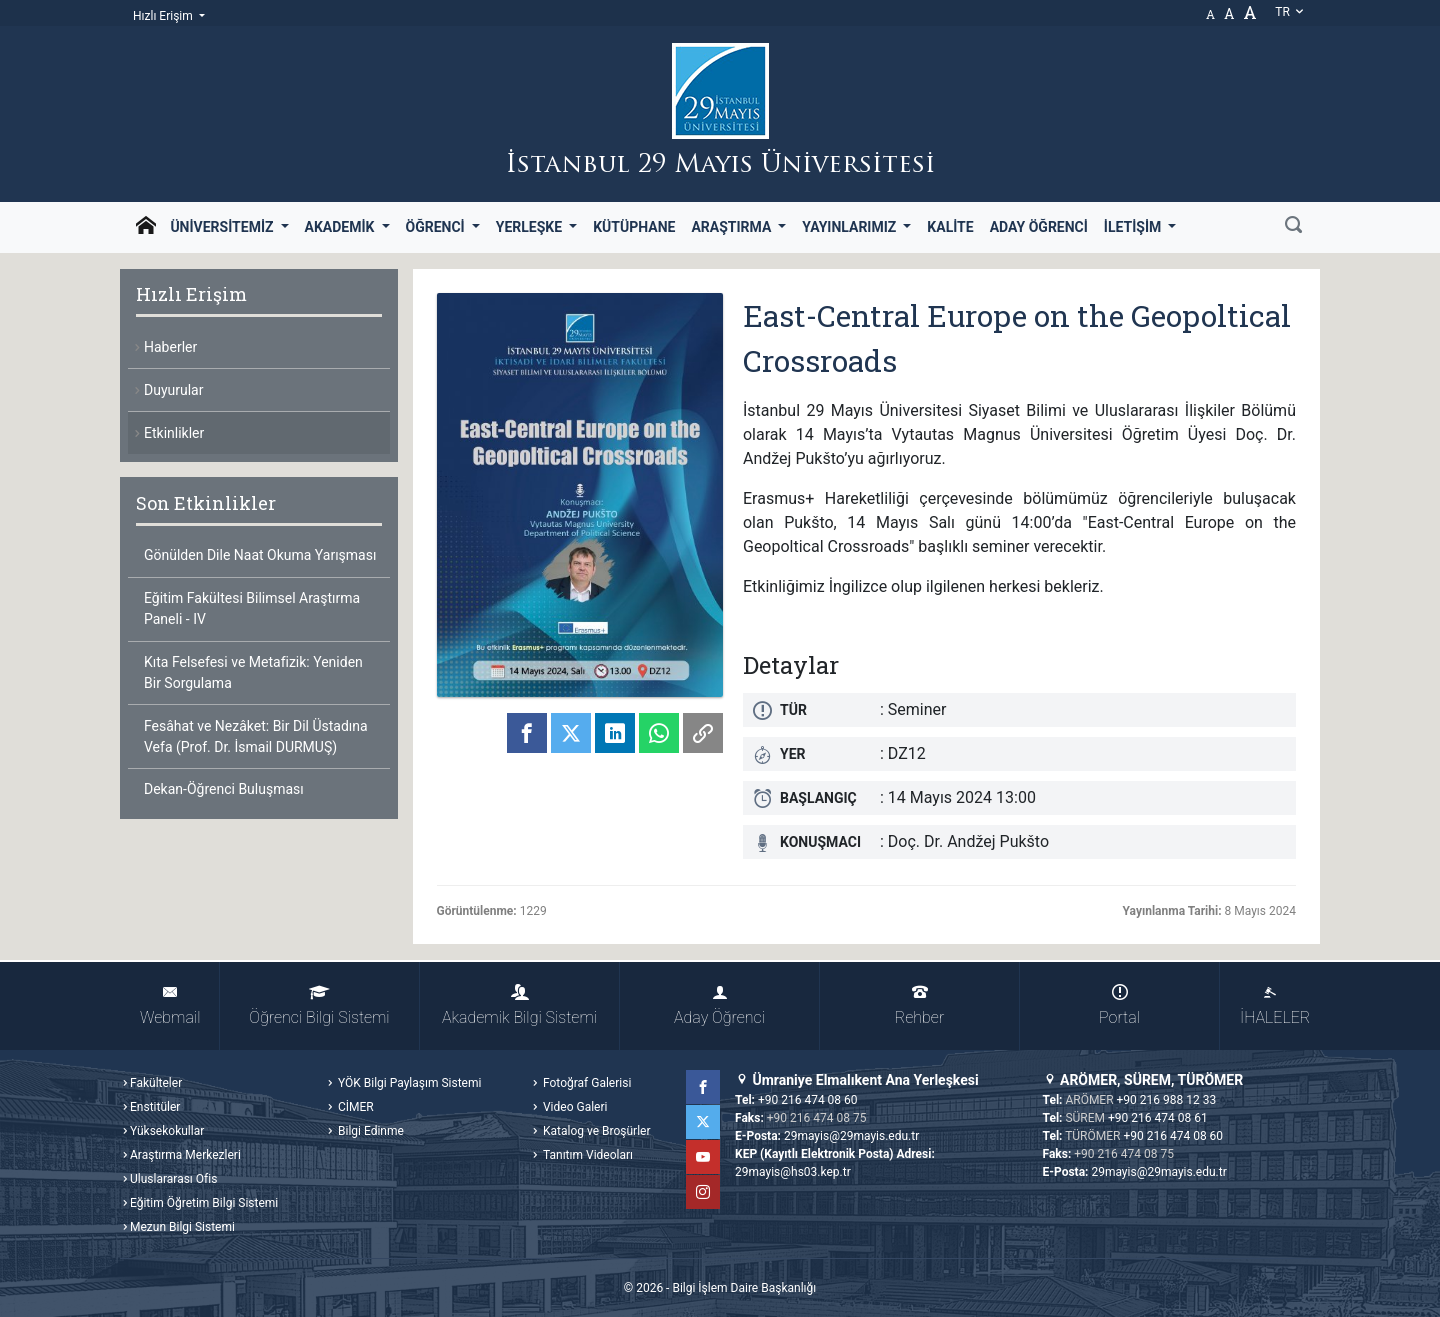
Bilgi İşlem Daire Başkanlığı (744, 1288)
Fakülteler (156, 1083)
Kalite (950, 227)
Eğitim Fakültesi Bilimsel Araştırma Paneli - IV (252, 608)
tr (1290, 12)
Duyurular (173, 390)
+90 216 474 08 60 (808, 1100)
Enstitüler (155, 1107)
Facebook (703, 1087)
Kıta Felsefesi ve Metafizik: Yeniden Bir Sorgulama (253, 672)
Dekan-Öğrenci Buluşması (224, 789)
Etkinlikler (174, 433)
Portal (1119, 1005)
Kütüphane (634, 227)
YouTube (703, 1157)
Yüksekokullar (167, 1131)
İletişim (1134, 227)
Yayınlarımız (850, 227)
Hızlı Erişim (164, 16)
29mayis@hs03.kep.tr (793, 1172)
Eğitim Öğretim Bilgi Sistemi (204, 1203)
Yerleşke (531, 227)
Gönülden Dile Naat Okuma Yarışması (260, 555)
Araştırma (732, 227)
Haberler (170, 347)
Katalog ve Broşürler (595, 1131)
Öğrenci (437, 227)
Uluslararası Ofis (173, 1179)
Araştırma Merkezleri (185, 1155)
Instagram (703, 1192)
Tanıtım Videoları (586, 1155)
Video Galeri (573, 1107)
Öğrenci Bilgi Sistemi (319, 1005)
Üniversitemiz (223, 227)
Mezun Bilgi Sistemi (182, 1227)
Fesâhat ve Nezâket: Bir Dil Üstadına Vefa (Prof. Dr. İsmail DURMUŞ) (256, 736)
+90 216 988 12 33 (1167, 1100)
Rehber (919, 1005)
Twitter (703, 1122)
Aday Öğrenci (1039, 227)
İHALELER (1275, 1005)
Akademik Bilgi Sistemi (519, 1005)
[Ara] (1293, 227)
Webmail (170, 1005)
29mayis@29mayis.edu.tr (851, 1136)
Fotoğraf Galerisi (585, 1083)
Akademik (341, 227)
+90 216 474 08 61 (1158, 1118)
